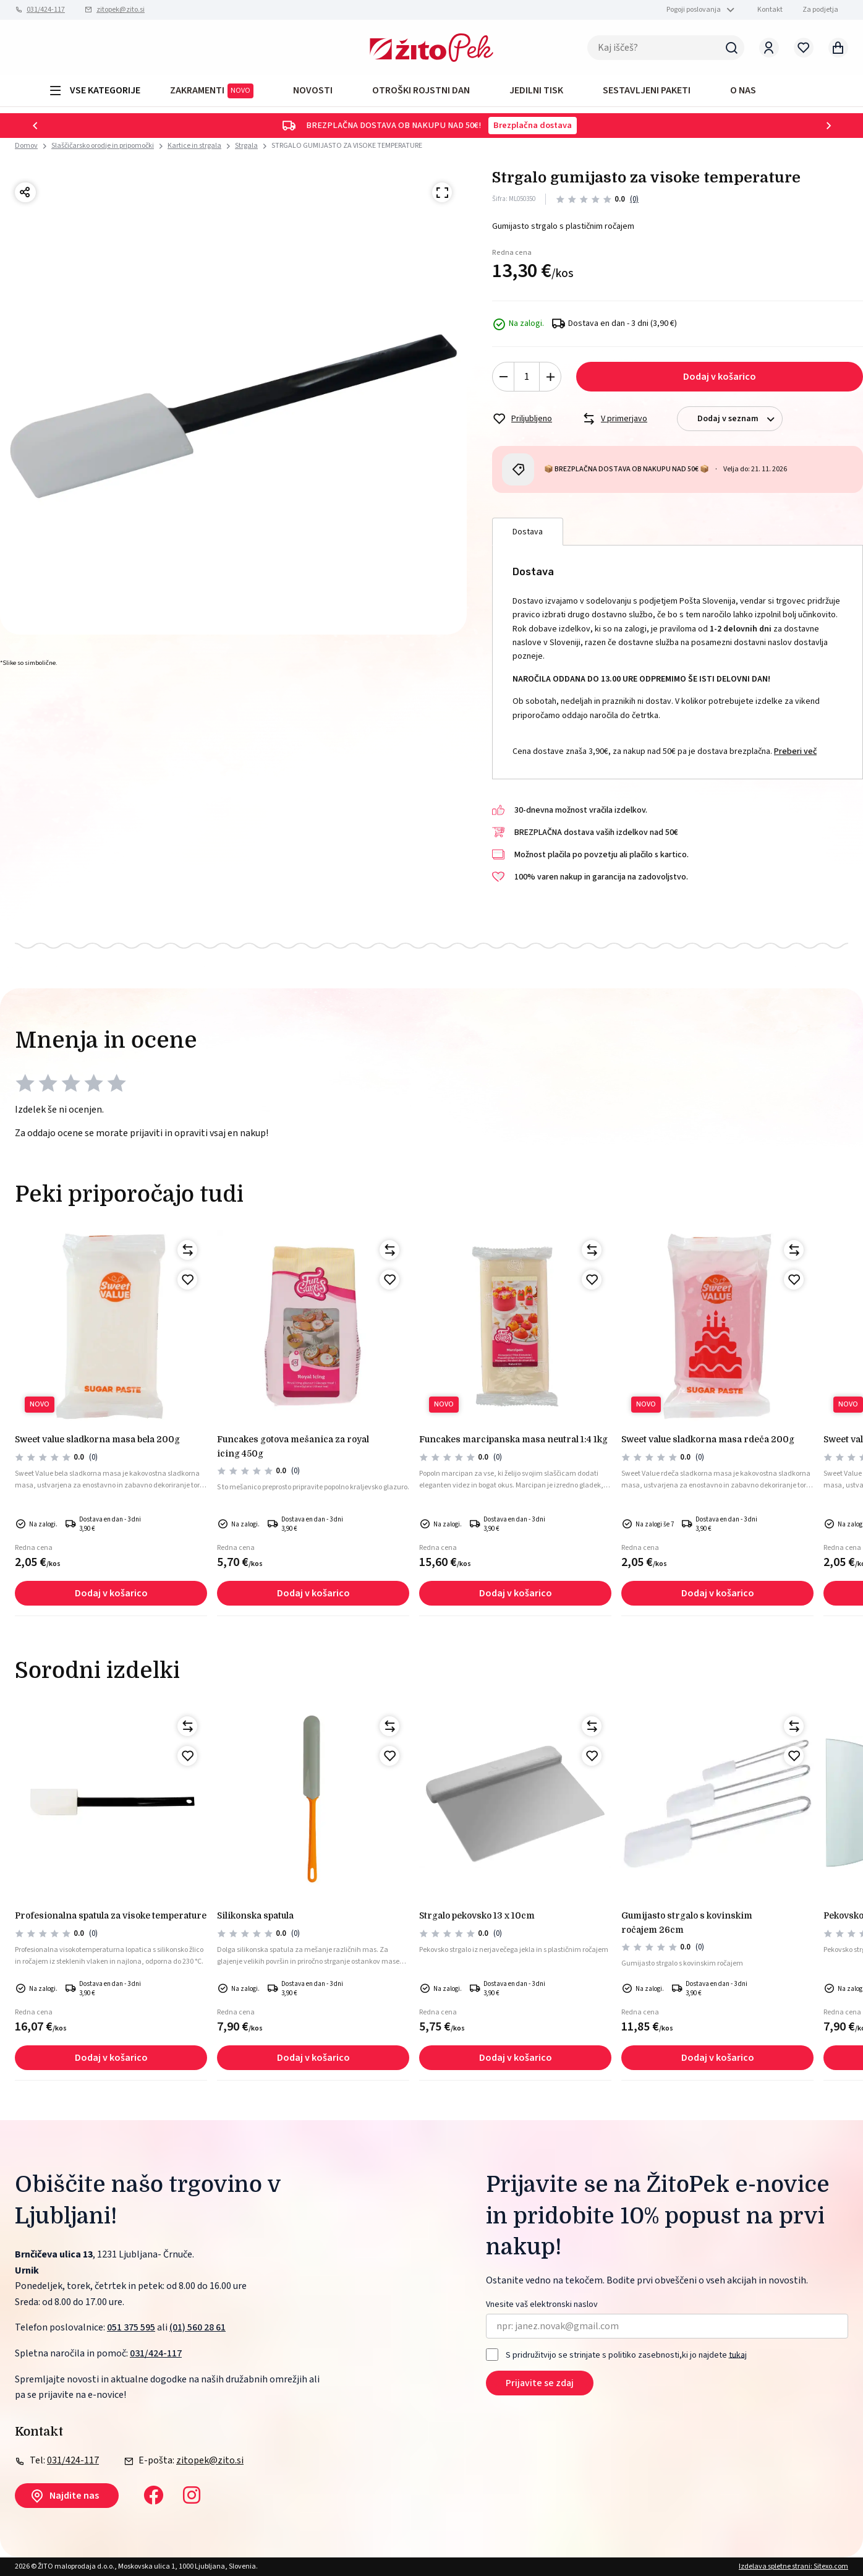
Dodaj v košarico (719, 376)
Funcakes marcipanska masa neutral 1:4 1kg (513, 1439)
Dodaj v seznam (739, 419)
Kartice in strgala (194, 145)
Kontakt (770, 9)
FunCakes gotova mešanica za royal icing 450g (293, 1446)
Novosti (313, 90)
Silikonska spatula (255, 1915)
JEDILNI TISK (536, 90)
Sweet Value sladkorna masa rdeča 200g (707, 1439)
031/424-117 (46, 9)
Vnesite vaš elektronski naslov (542, 2305)
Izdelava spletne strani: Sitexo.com (793, 2566)
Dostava (527, 532)
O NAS (743, 90)
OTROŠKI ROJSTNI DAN (421, 90)
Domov (26, 146)
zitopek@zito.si (120, 9)
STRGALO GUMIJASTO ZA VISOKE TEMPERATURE (346, 145)
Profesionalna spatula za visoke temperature (110, 1915)
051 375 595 (131, 2327)
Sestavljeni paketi (647, 90)
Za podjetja (820, 9)
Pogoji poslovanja (693, 9)
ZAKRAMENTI (211, 90)
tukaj (738, 2354)
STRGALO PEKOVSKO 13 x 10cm (477, 1915)
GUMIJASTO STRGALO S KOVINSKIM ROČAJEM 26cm (686, 1922)
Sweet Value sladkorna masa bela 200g (97, 1439)
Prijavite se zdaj (540, 2383)
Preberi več (795, 751)
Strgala (246, 145)
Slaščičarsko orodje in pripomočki (102, 145)
